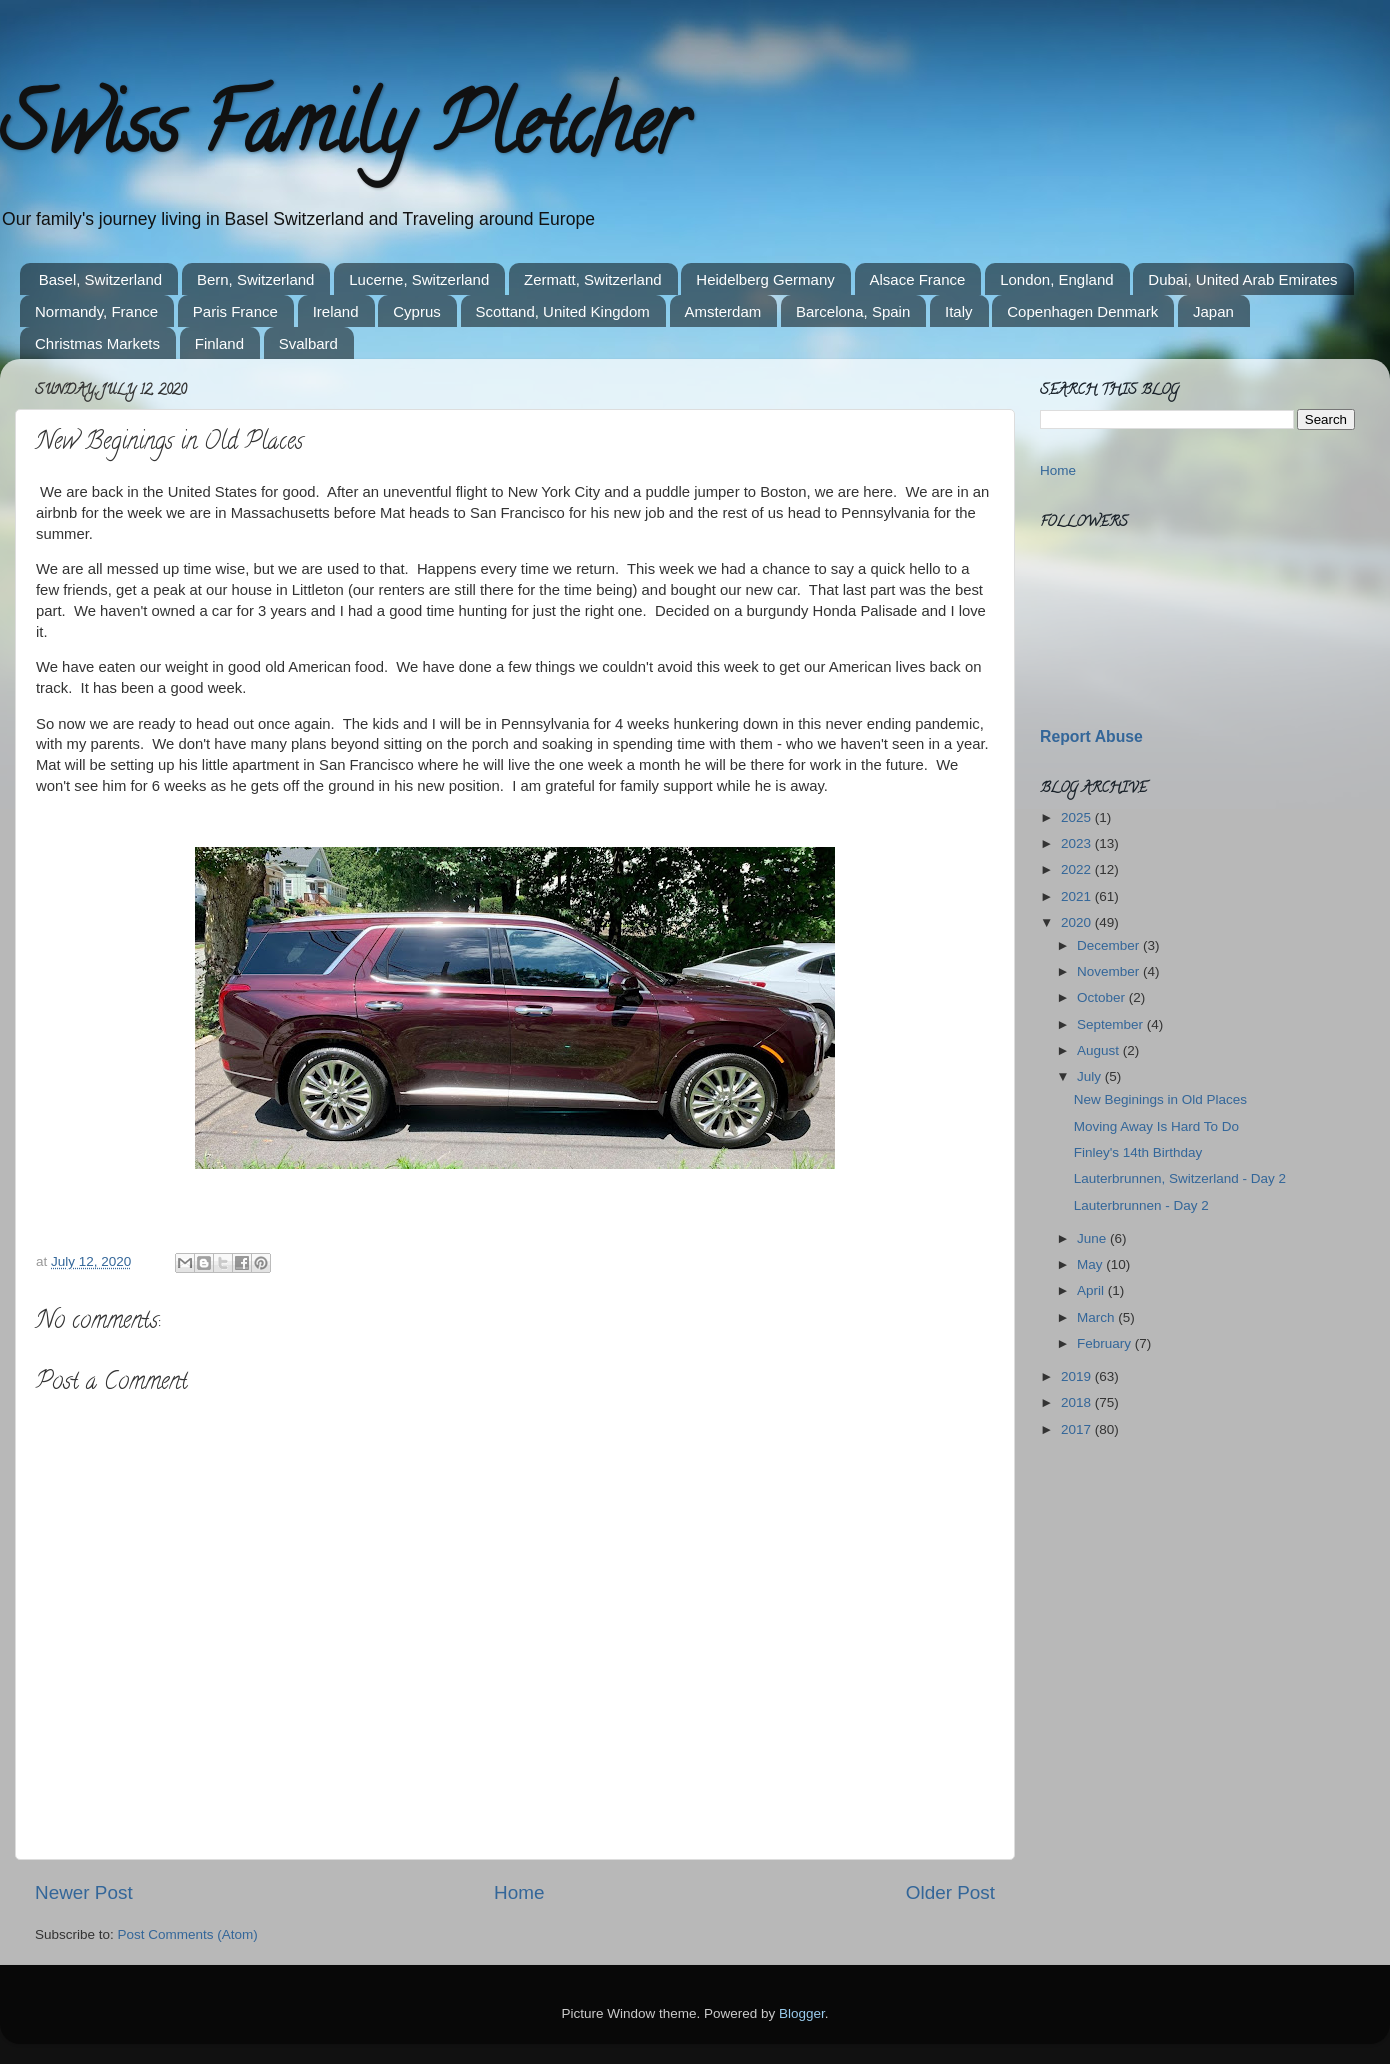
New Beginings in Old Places (1160, 1099)
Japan (1213, 311)
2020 (1078, 922)
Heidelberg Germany (765, 279)
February (1106, 1343)
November (1110, 971)
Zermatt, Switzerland (593, 279)
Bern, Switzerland (256, 279)
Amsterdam (723, 311)
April (1092, 1290)
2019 (1078, 1376)
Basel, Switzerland (100, 279)
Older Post (950, 1892)
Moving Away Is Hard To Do (1156, 1126)
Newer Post (84, 1892)
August (1100, 1050)
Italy (959, 311)
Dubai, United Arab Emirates (1242, 279)
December (1110, 945)
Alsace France (918, 279)
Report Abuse (1091, 736)
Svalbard (308, 343)
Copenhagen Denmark (1082, 311)
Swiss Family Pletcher (343, 134)
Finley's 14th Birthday (1138, 1152)
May (1091, 1264)
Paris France (235, 311)
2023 (1078, 843)
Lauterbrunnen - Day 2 (1141, 1205)
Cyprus (417, 311)
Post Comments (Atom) (188, 1934)
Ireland (336, 311)
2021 (1078, 896)
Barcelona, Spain (853, 311)
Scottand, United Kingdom (563, 311)
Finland (219, 343)
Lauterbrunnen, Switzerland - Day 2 (1180, 1178)
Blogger (802, 2013)
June (1093, 1238)
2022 (1078, 869)
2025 (1078, 817)
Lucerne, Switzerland (419, 279)
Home (519, 1892)
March (1097, 1317)
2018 (1078, 1402)
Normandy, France (96, 311)
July (1091, 1076)
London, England (1056, 279)
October (1103, 997)
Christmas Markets (97, 343)
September (1112, 1024)
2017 (1078, 1429)
